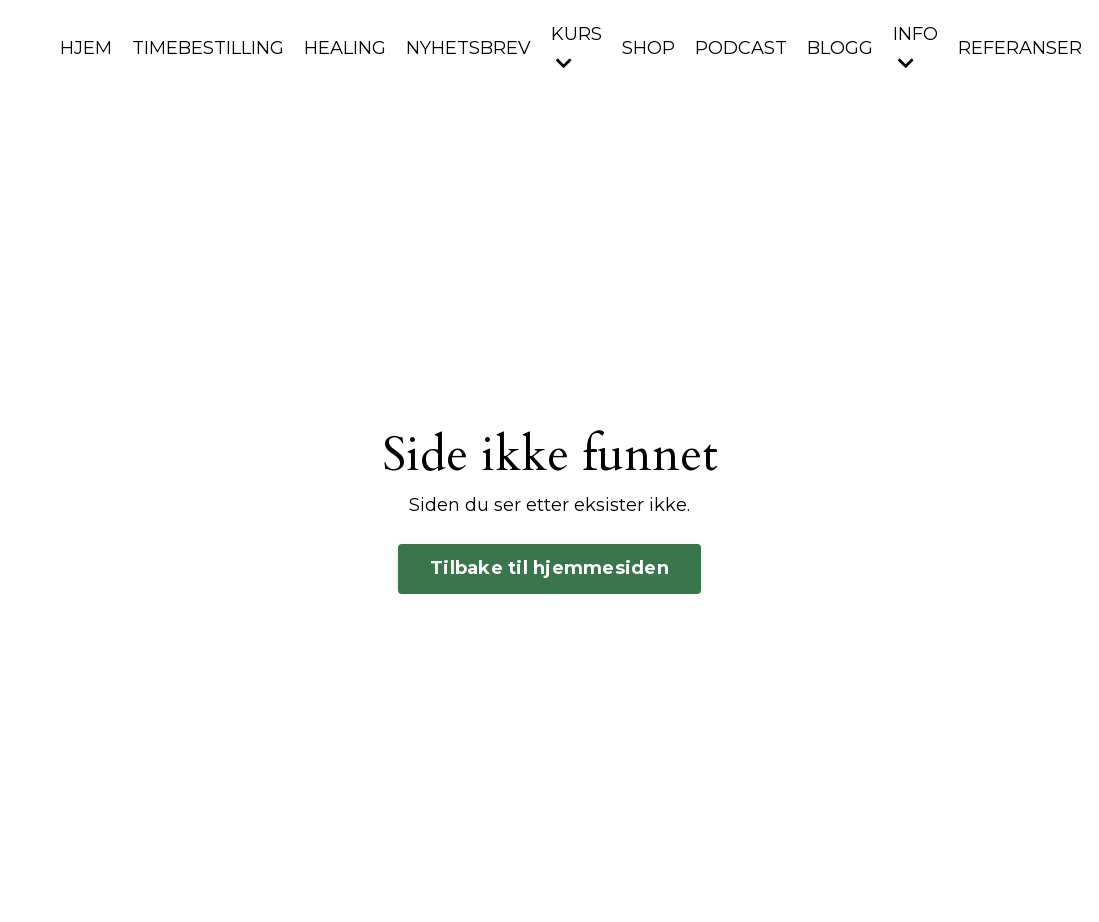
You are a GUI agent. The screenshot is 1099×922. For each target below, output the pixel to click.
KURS (576, 47)
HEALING (345, 48)
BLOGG (840, 48)
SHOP (648, 48)
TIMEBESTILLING (208, 48)
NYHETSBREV (468, 48)
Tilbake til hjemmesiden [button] (549, 568)
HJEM (86, 48)
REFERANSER (1020, 48)
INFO (915, 47)
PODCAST (741, 48)
